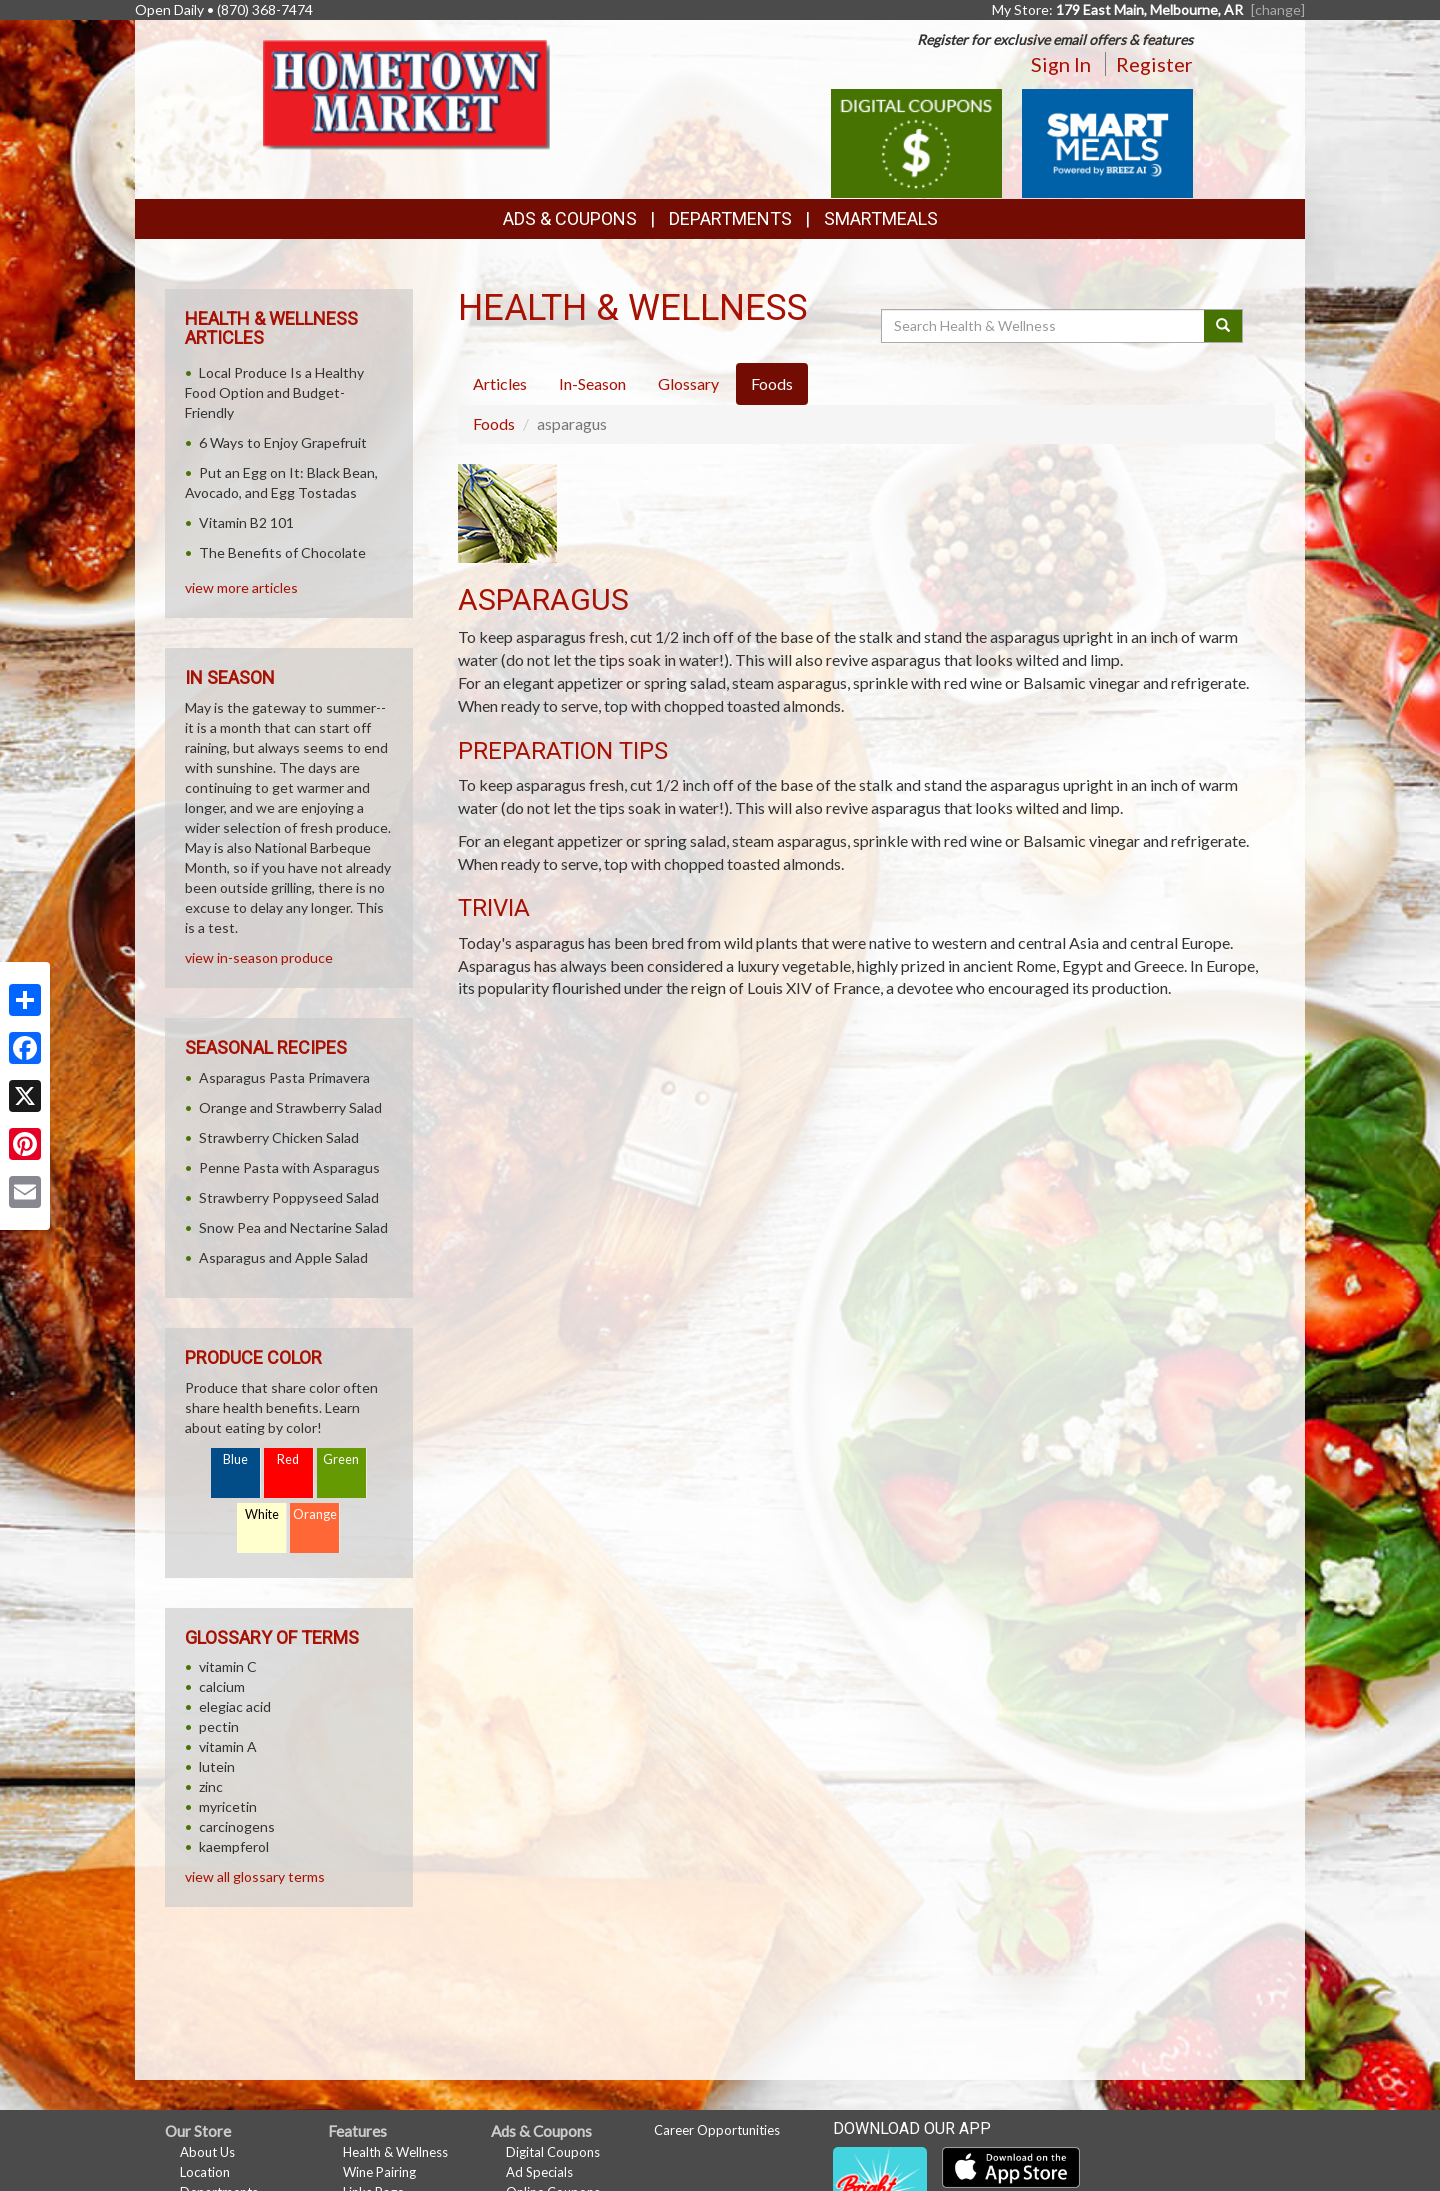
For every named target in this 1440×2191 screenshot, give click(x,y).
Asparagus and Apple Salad (283, 1257)
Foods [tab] (772, 383)
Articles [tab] (500, 383)
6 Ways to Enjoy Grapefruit (283, 442)
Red (288, 1459)
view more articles (241, 587)
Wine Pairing (379, 2172)
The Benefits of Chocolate (282, 552)
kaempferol (234, 1846)
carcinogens (237, 1826)
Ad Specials (539, 2172)
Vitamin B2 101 (246, 522)
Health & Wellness (395, 2152)
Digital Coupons (553, 2152)
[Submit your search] (1223, 326)
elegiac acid (235, 1706)
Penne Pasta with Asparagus (289, 1167)
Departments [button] (730, 218)
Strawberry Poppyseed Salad (289, 1197)
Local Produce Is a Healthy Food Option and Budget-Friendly (274, 392)
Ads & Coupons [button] (570, 218)
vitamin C (228, 1666)
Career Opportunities (717, 2130)
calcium (222, 1686)
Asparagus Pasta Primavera (284, 1077)
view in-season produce (259, 957)
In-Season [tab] (592, 383)
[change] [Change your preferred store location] (1278, 9)
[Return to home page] (411, 95)
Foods (494, 423)
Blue (235, 1459)
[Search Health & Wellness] (1044, 326)
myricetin (228, 1806)
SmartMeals (881, 218)
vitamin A (228, 1746)
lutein (217, 1766)
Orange (315, 1514)
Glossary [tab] (688, 383)
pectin (219, 1726)
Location (205, 2172)
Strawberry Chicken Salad (279, 1137)
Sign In (1061, 64)
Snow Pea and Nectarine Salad (293, 1227)
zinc (211, 1786)
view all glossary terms (255, 1876)
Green (341, 1459)
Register (1154, 64)
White (262, 1514)
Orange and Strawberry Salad (290, 1107)
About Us (207, 2152)
